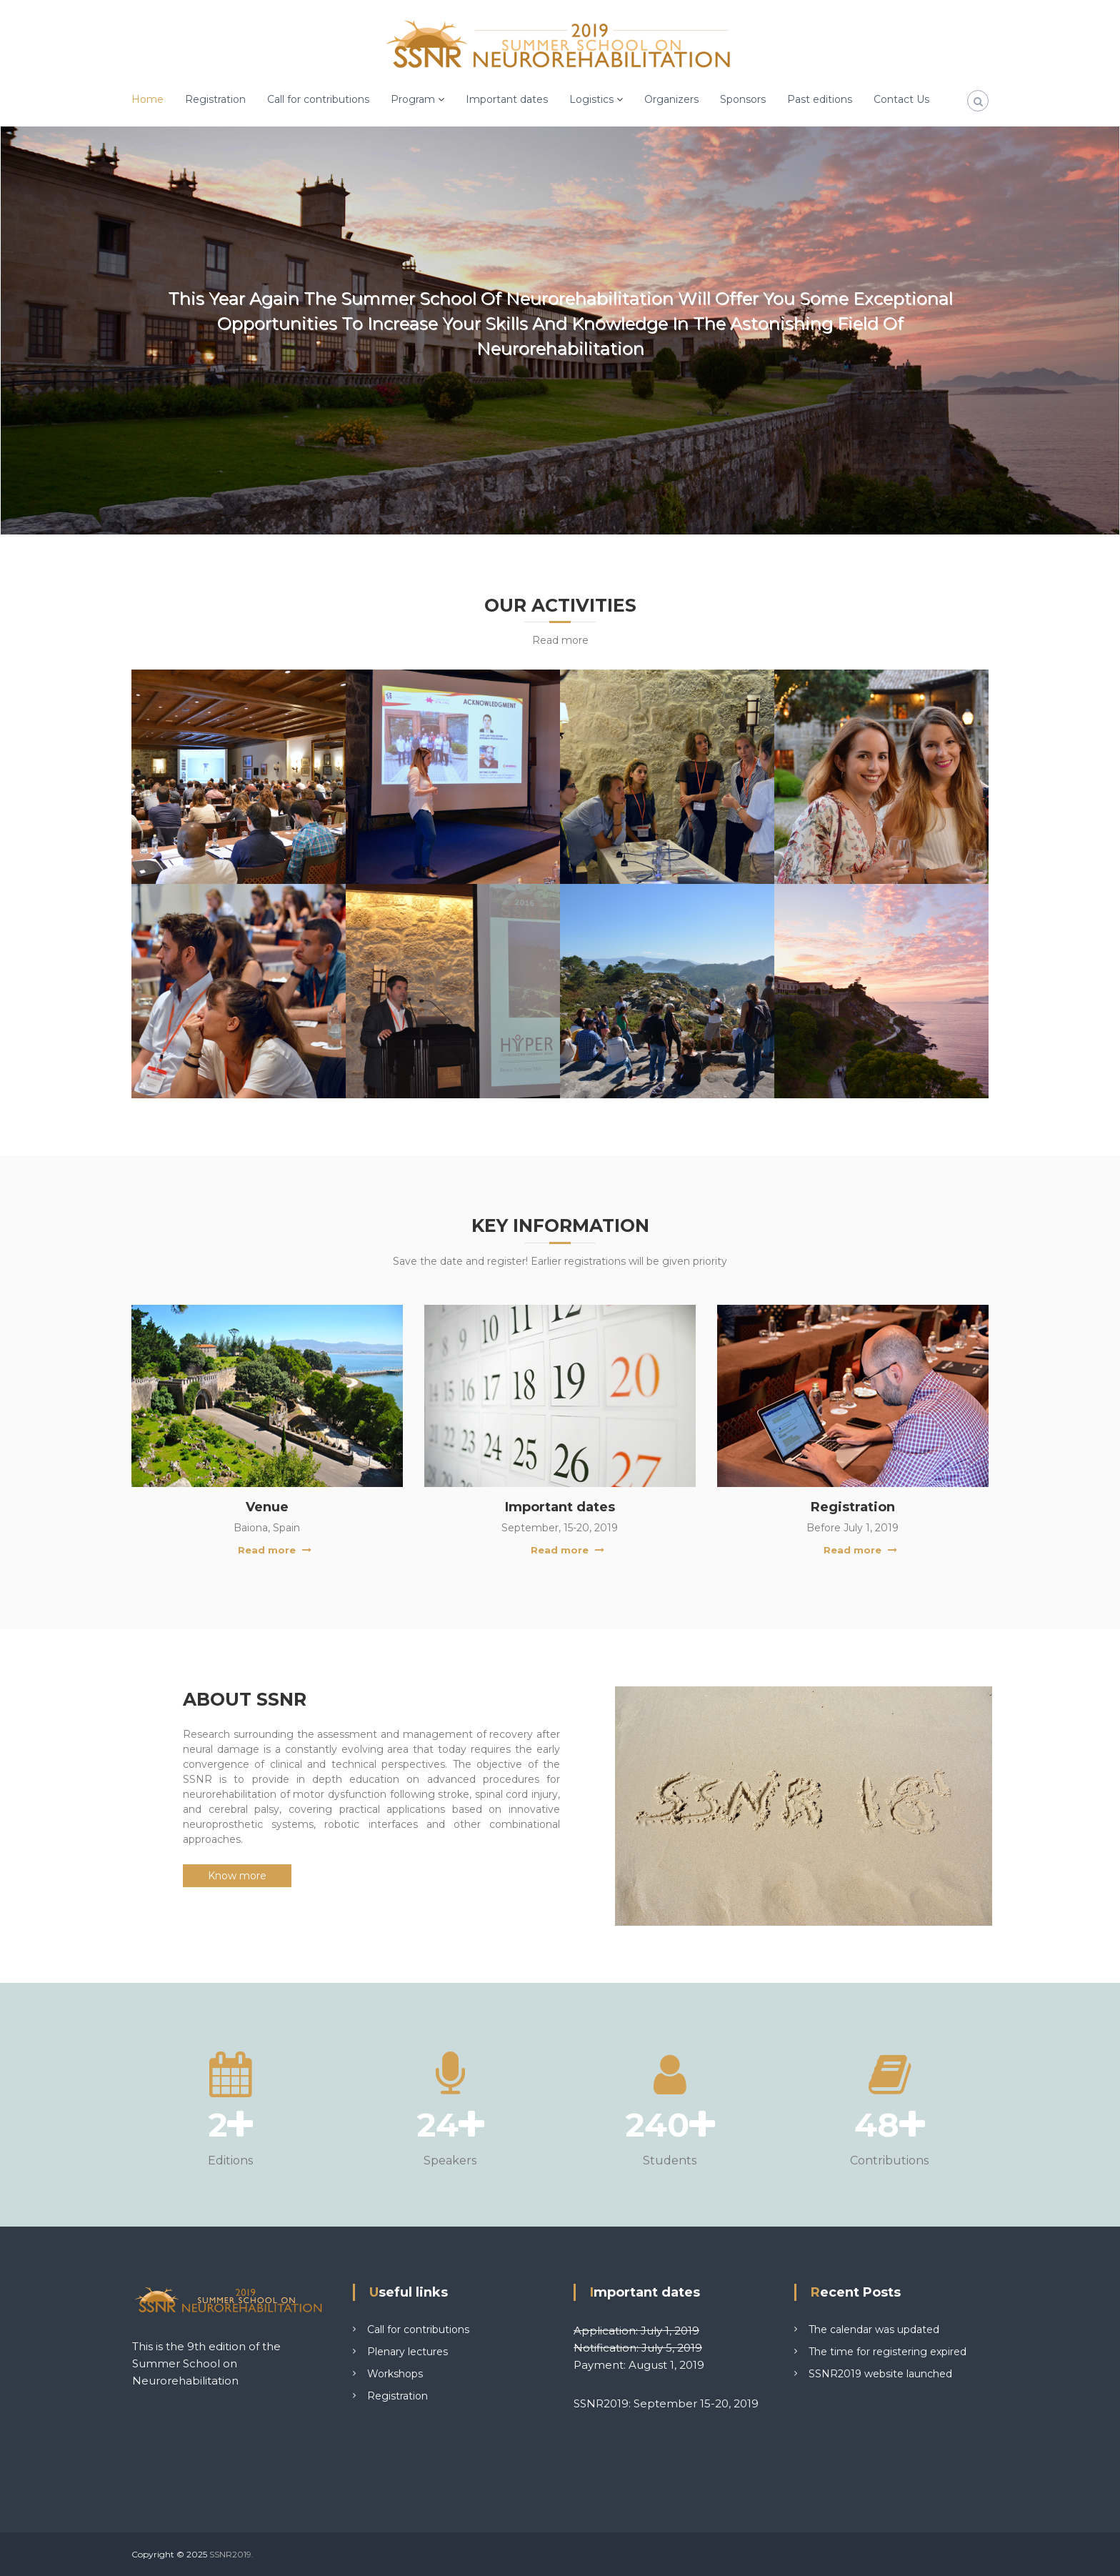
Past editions (819, 99)
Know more (237, 1875)
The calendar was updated (874, 2329)
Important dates (507, 99)
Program (413, 99)
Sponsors (743, 99)
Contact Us (901, 99)
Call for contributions (318, 99)
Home (147, 99)
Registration (215, 99)
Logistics (591, 99)
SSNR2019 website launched (880, 2373)
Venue (267, 1507)
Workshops (395, 2373)
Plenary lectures (407, 2351)
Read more (267, 1550)
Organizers (671, 99)
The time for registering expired (887, 2351)
